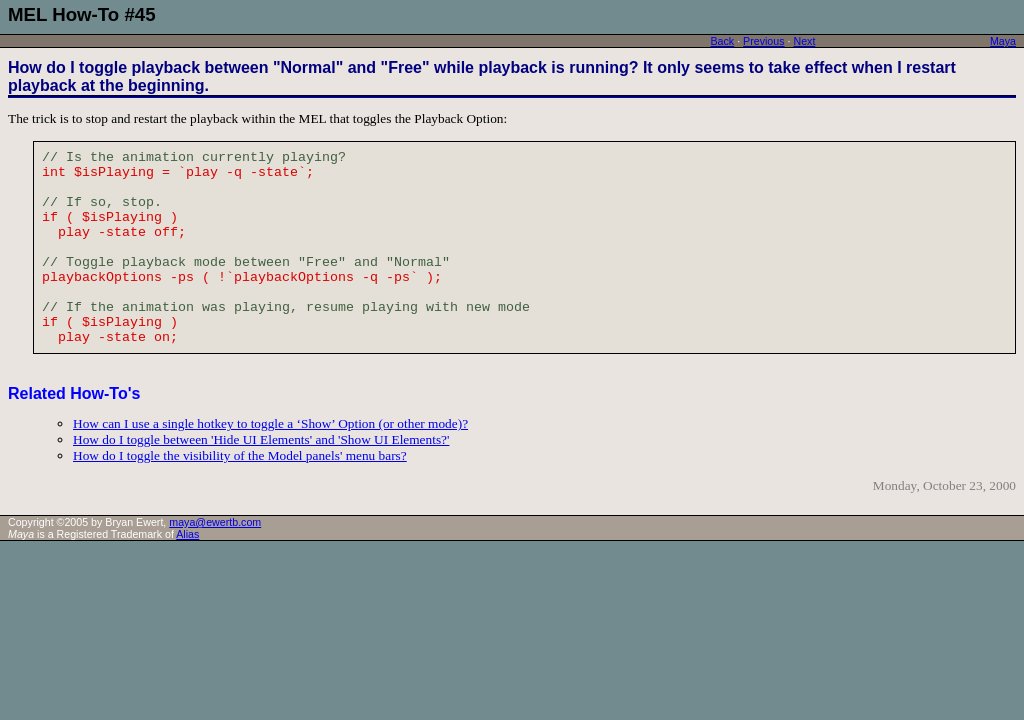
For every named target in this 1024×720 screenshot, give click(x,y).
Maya (1003, 41)
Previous (763, 41)
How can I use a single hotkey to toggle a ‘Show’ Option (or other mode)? (270, 423)
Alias (187, 534)
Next (804, 41)
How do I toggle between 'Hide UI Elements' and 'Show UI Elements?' (261, 439)
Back (722, 41)
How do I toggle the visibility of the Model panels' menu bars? (240, 455)
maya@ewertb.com (215, 522)
